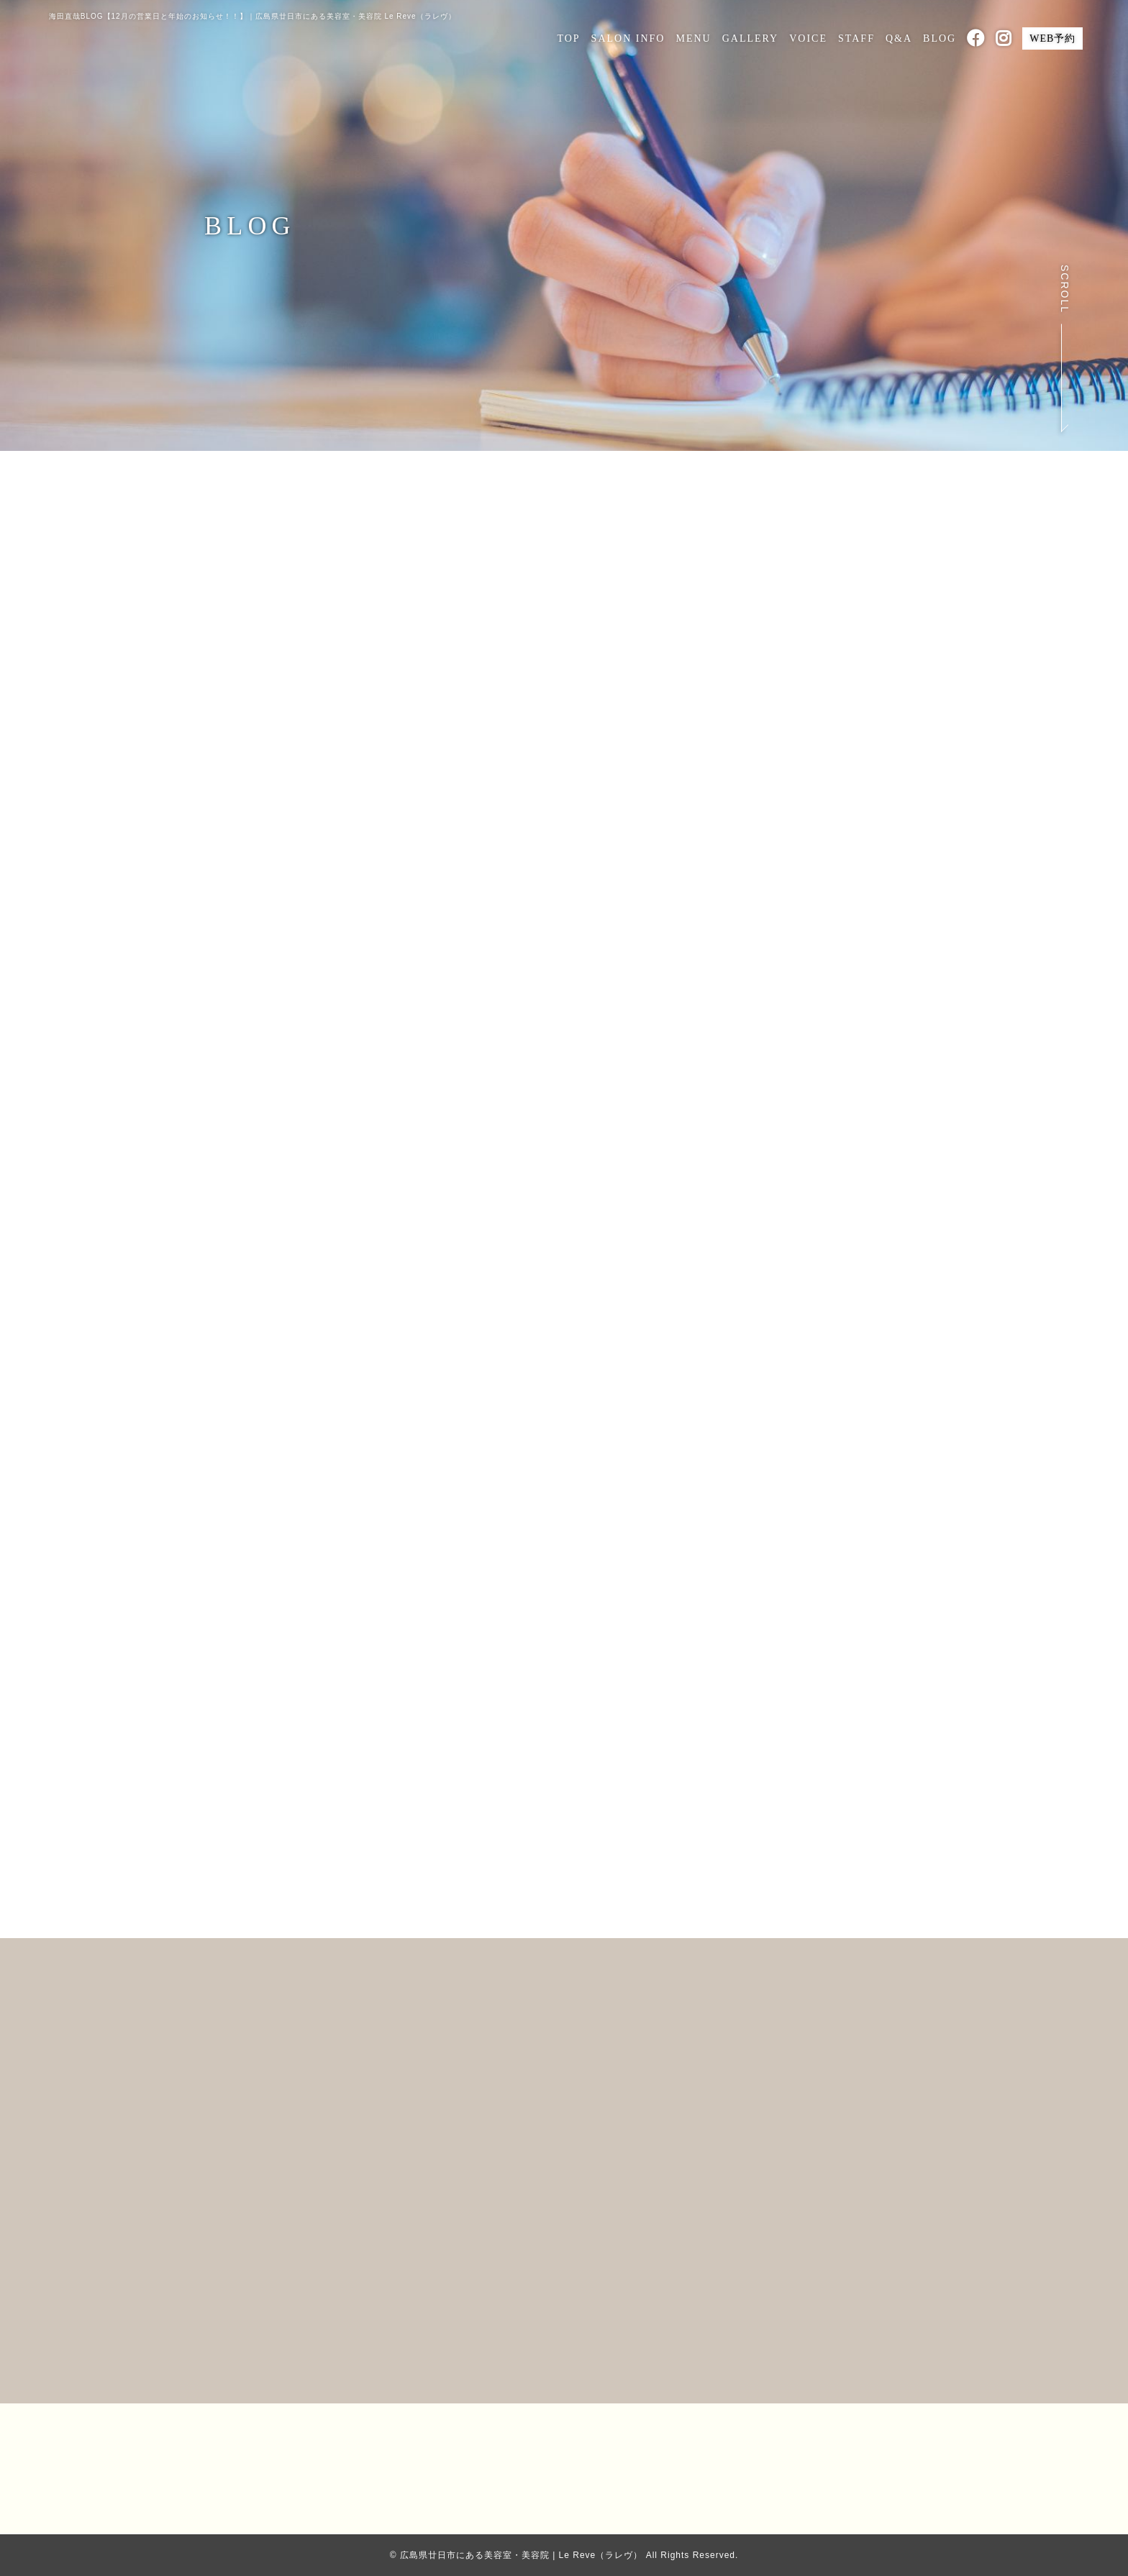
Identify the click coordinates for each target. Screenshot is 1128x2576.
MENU (693, 38)
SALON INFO (628, 38)
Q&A (899, 38)
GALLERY (750, 38)
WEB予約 (1052, 38)
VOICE (808, 38)
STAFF (856, 38)
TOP (568, 38)
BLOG (939, 38)
